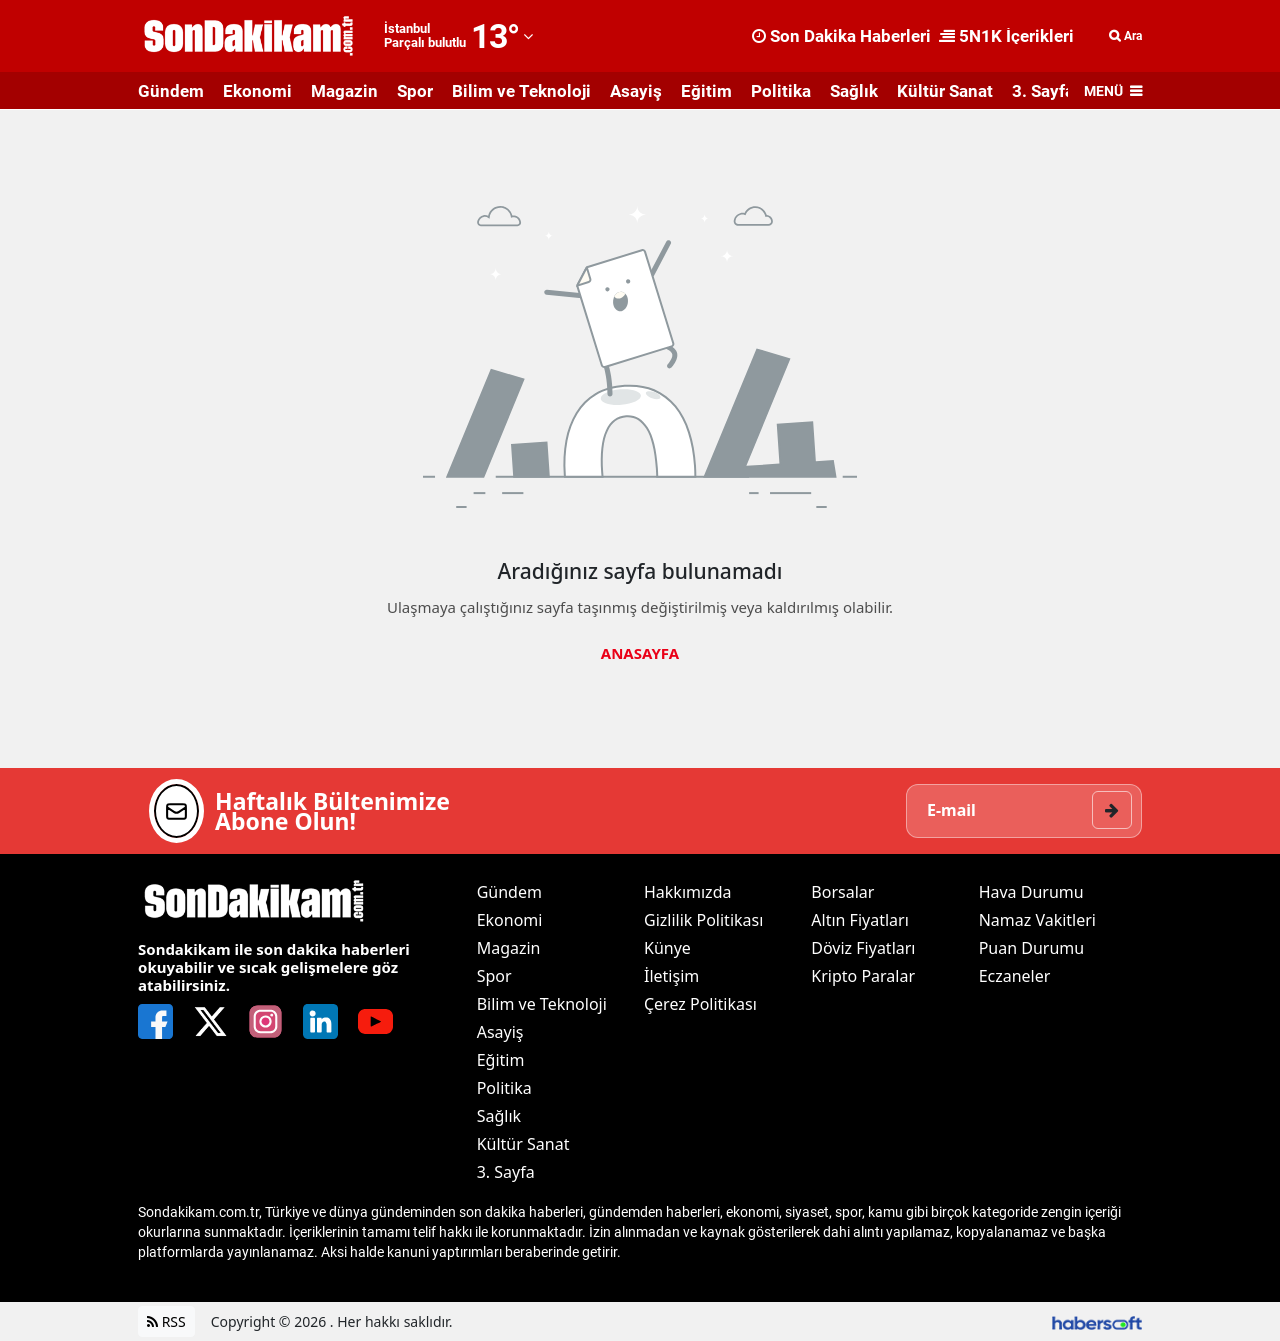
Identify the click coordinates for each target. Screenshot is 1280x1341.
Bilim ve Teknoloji (521, 91)
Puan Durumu (1032, 948)
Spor (415, 91)
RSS (166, 1321)
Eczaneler (1015, 976)
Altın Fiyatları (860, 920)
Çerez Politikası (700, 1004)
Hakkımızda (687, 892)
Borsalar (842, 892)
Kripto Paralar (863, 976)
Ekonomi (257, 91)
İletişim (671, 976)
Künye (667, 948)
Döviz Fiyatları (863, 948)
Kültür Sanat (945, 91)
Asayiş (636, 91)
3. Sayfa (1043, 91)
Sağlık (854, 91)
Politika (781, 91)
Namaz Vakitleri (1037, 920)
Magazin (344, 91)
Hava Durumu (1031, 892)
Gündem (171, 91)
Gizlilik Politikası (703, 920)
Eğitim (706, 91)
